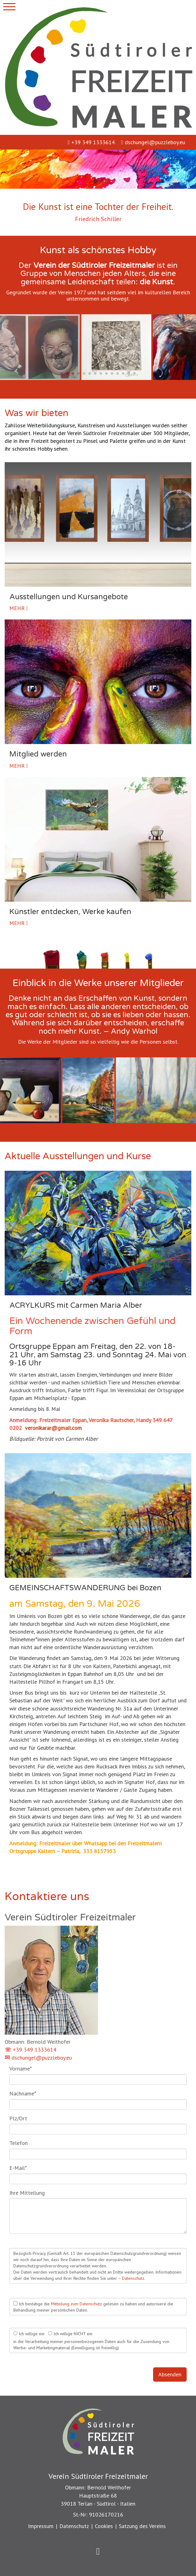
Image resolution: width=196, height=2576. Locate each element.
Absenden (169, 2374)
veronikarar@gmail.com (53, 1427)
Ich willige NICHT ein (70, 2333)
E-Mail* (18, 2167)
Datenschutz (133, 2278)
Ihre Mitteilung (27, 2192)
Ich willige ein (28, 2333)
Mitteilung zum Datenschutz (76, 2304)
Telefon (18, 2143)
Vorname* (20, 2068)
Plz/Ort (18, 2118)
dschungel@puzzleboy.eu (153, 142)
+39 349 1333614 (91, 142)
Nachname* (22, 2093)
